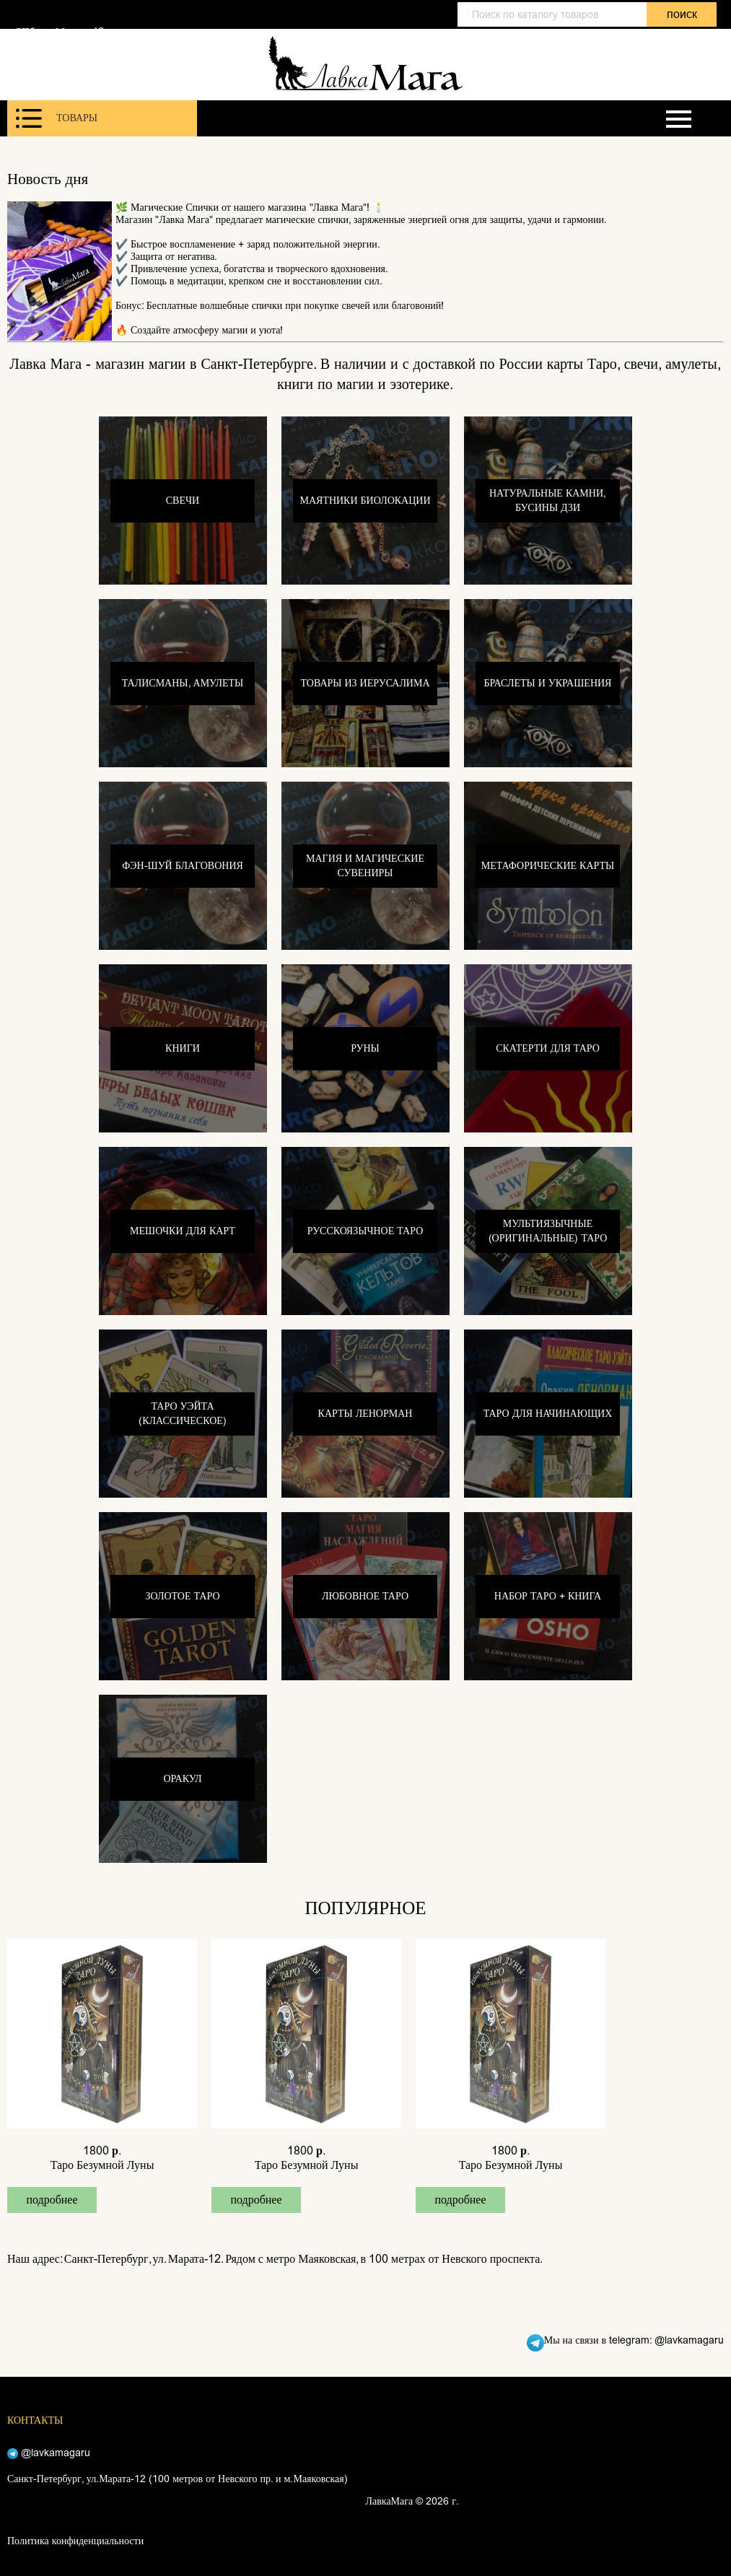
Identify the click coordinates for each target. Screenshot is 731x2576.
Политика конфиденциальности (75, 2541)
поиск (682, 14)
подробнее (51, 2199)
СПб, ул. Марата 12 (59, 31)
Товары (56, 118)
